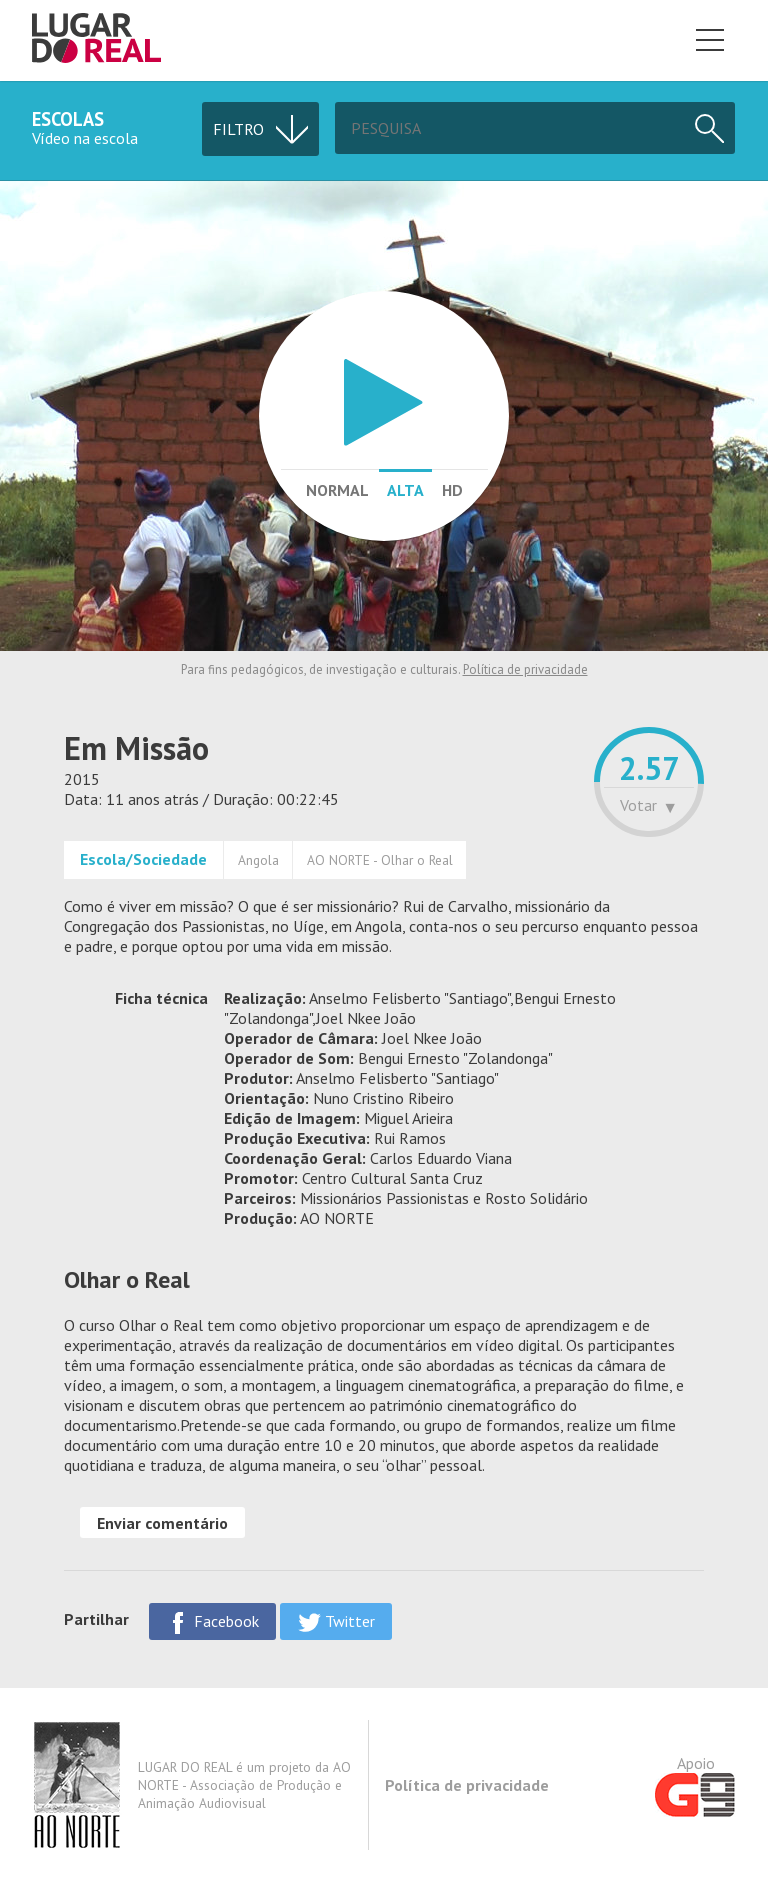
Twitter (336, 1622)
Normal (337, 490)
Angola (258, 860)
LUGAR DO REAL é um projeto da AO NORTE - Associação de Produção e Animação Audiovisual (191, 1785)
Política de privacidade (525, 669)
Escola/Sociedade (143, 859)
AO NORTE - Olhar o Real (380, 860)
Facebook (212, 1622)
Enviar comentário (162, 1523)
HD (452, 490)
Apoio (695, 1785)
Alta (405, 490)
